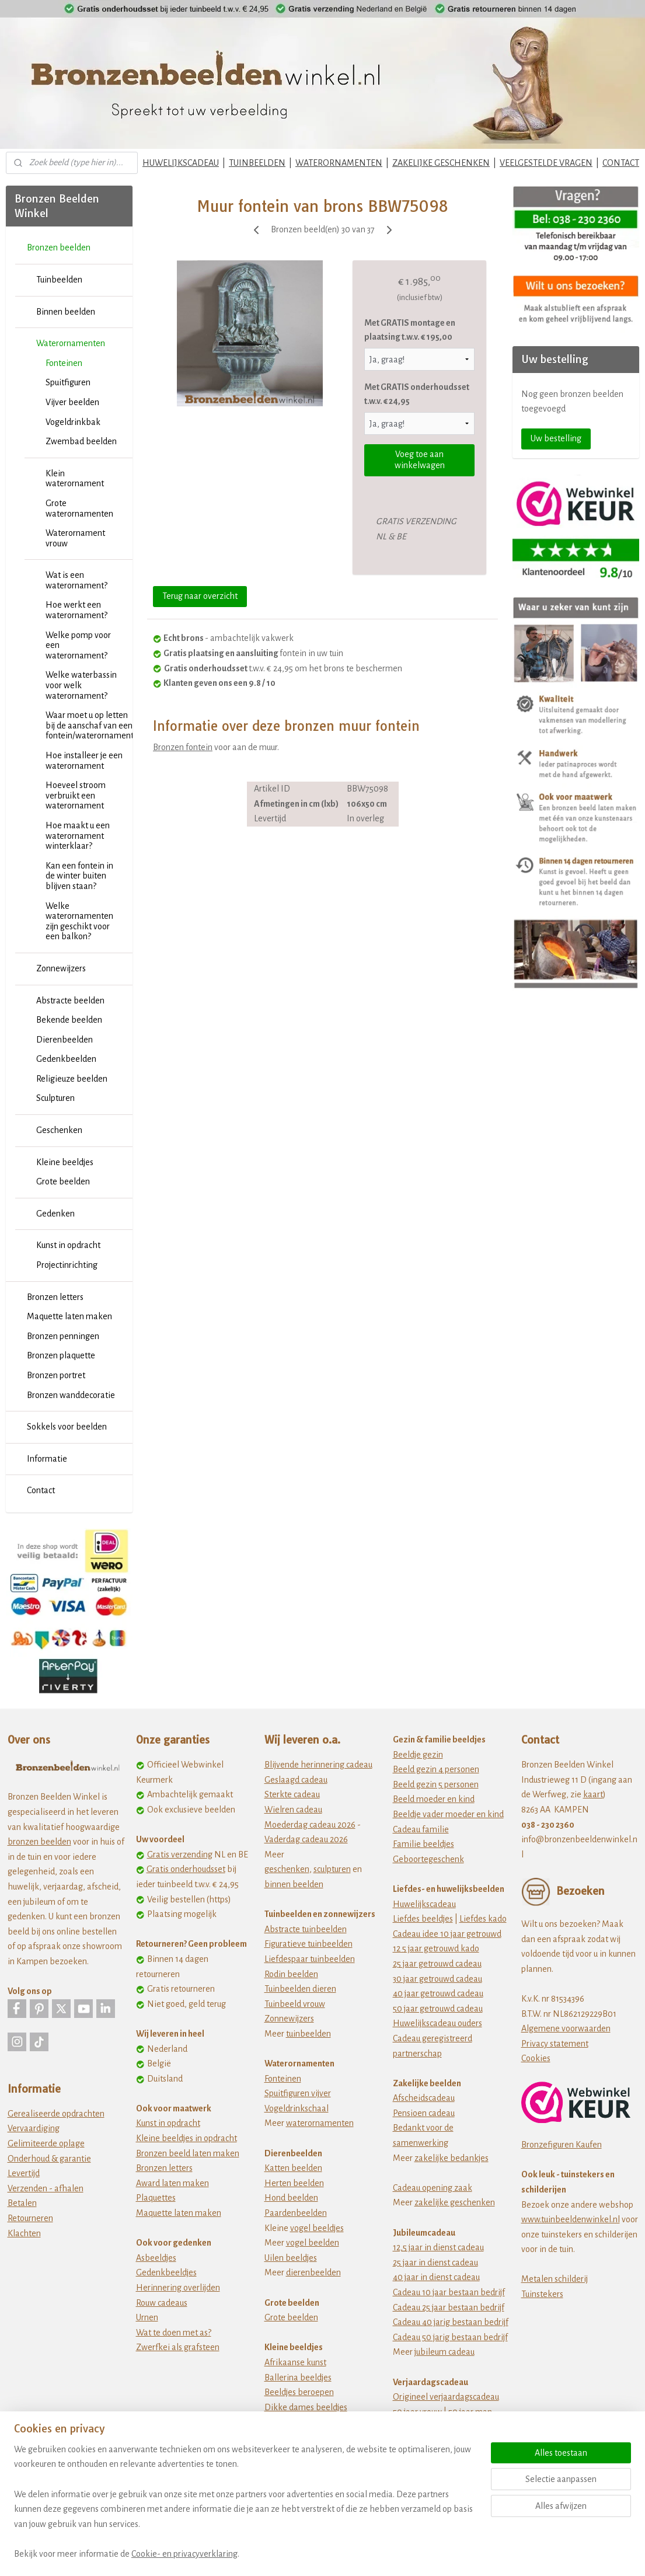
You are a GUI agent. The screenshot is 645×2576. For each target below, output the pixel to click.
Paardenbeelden (295, 2213)
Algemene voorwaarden (566, 2028)
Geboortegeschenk (428, 1859)
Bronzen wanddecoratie (71, 1395)
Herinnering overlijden (178, 2287)
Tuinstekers (542, 2294)
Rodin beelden (291, 1974)
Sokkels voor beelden (67, 1426)
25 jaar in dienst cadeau (435, 2262)
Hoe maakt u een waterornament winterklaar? (78, 835)
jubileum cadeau (444, 2352)
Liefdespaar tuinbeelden (309, 1959)
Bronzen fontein (182, 747)
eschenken (289, 1869)
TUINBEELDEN (257, 163)
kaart (593, 1794)
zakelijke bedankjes (451, 2158)
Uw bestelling (556, 438)
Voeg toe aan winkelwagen (420, 459)
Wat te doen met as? (173, 2332)
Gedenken (55, 1213)
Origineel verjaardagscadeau (446, 2396)
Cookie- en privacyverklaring (184, 2553)
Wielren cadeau (293, 1809)
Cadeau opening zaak (432, 2187)
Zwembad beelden (81, 441)
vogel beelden (312, 2242)
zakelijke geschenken (454, 2202)
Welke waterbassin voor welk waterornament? (81, 685)
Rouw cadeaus (161, 2302)
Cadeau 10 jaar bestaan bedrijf (449, 2292)
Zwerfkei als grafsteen (177, 2347)
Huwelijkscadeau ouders (437, 2023)
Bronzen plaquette (61, 1355)
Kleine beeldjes (64, 1162)
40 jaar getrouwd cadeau (438, 1993)
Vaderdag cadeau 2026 (306, 1839)
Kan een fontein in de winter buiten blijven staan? (79, 876)
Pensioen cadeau (424, 2113)
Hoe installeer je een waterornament (84, 761)
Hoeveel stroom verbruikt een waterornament (76, 795)
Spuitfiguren (68, 382)
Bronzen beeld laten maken (187, 2153)
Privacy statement (554, 2043)
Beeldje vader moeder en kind (448, 1814)
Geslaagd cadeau (295, 1779)
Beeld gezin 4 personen (436, 1769)
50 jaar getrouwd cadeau (438, 2008)
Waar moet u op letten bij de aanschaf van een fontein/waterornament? (89, 725)
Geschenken (59, 1130)
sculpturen (332, 1869)
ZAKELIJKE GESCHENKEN (441, 163)
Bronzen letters (55, 1297)
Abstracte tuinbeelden (305, 1929)
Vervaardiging (34, 2128)
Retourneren (30, 2218)
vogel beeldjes (317, 2228)
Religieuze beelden (71, 1078)
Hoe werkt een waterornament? (76, 610)
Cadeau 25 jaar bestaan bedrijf (448, 2307)
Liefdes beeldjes (423, 1918)
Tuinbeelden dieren (300, 1988)
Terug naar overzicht (200, 596)
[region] (245, 2509)
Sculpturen (55, 1098)
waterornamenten (320, 2123)
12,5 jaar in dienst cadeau (438, 2247)
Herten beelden (294, 2183)
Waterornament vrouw (75, 538)
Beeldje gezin (418, 1754)
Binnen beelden (65, 311)
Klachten (24, 2233)
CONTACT (620, 163)
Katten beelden (293, 2168)
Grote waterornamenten (79, 508)
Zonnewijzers (61, 968)
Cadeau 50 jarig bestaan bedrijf (450, 2337)
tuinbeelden (308, 2033)
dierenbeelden (313, 2272)
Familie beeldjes (423, 1844)
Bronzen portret (56, 1375)
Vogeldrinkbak (73, 422)
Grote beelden (63, 1181)
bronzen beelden (39, 1841)
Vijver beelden (72, 402)
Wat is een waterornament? (76, 580)
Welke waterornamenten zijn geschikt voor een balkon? (79, 921)
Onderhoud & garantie (49, 2158)
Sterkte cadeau (292, 1794)
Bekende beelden (69, 1019)
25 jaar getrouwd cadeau (437, 1963)
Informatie (47, 1458)
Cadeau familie (421, 1829)
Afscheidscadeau (424, 2098)
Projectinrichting (66, 1265)
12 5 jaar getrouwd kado (436, 1948)
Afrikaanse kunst (295, 2362)
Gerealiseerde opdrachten (56, 2113)
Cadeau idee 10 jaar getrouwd (447, 1934)
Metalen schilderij (554, 2279)
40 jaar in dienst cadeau (436, 2277)
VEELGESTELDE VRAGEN (546, 163)
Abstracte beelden (70, 1000)
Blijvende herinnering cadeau (318, 1764)
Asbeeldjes (156, 2258)
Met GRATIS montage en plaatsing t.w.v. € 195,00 (409, 329)
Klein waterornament (75, 479)
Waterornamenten (70, 343)
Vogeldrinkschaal (296, 2108)
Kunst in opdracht (68, 1245)
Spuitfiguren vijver (297, 2093)
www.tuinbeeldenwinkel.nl (570, 2219)
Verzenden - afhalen (45, 2188)
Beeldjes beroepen (299, 2392)
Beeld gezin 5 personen (436, 1784)
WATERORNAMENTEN (338, 163)
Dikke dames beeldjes (305, 2407)
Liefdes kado (483, 1918)
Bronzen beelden (58, 247)
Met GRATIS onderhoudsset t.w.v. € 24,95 (416, 394)
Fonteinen (64, 363)
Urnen (147, 2317)
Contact (41, 1490)
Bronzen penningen (63, 1336)
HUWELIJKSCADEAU (180, 163)
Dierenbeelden (64, 1039)
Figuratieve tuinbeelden (308, 1943)
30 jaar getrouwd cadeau (437, 1979)
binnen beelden (293, 1884)
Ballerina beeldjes (298, 2377)
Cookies (535, 2058)
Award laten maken (172, 2183)
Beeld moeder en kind (434, 1799)
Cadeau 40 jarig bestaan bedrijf (450, 2322)
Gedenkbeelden (66, 1059)
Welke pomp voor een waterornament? (78, 645)
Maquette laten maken (69, 1316)
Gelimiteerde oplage (46, 2143)
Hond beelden (291, 2197)
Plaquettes (156, 2197)
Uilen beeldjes (290, 2258)
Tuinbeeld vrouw (294, 2004)
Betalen (22, 2203)
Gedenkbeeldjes (166, 2272)
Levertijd (24, 2173)
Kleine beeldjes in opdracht (186, 2138)
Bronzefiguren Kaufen (561, 2144)
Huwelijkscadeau (424, 1904)
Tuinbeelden (59, 279)
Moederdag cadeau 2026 (309, 1824)
